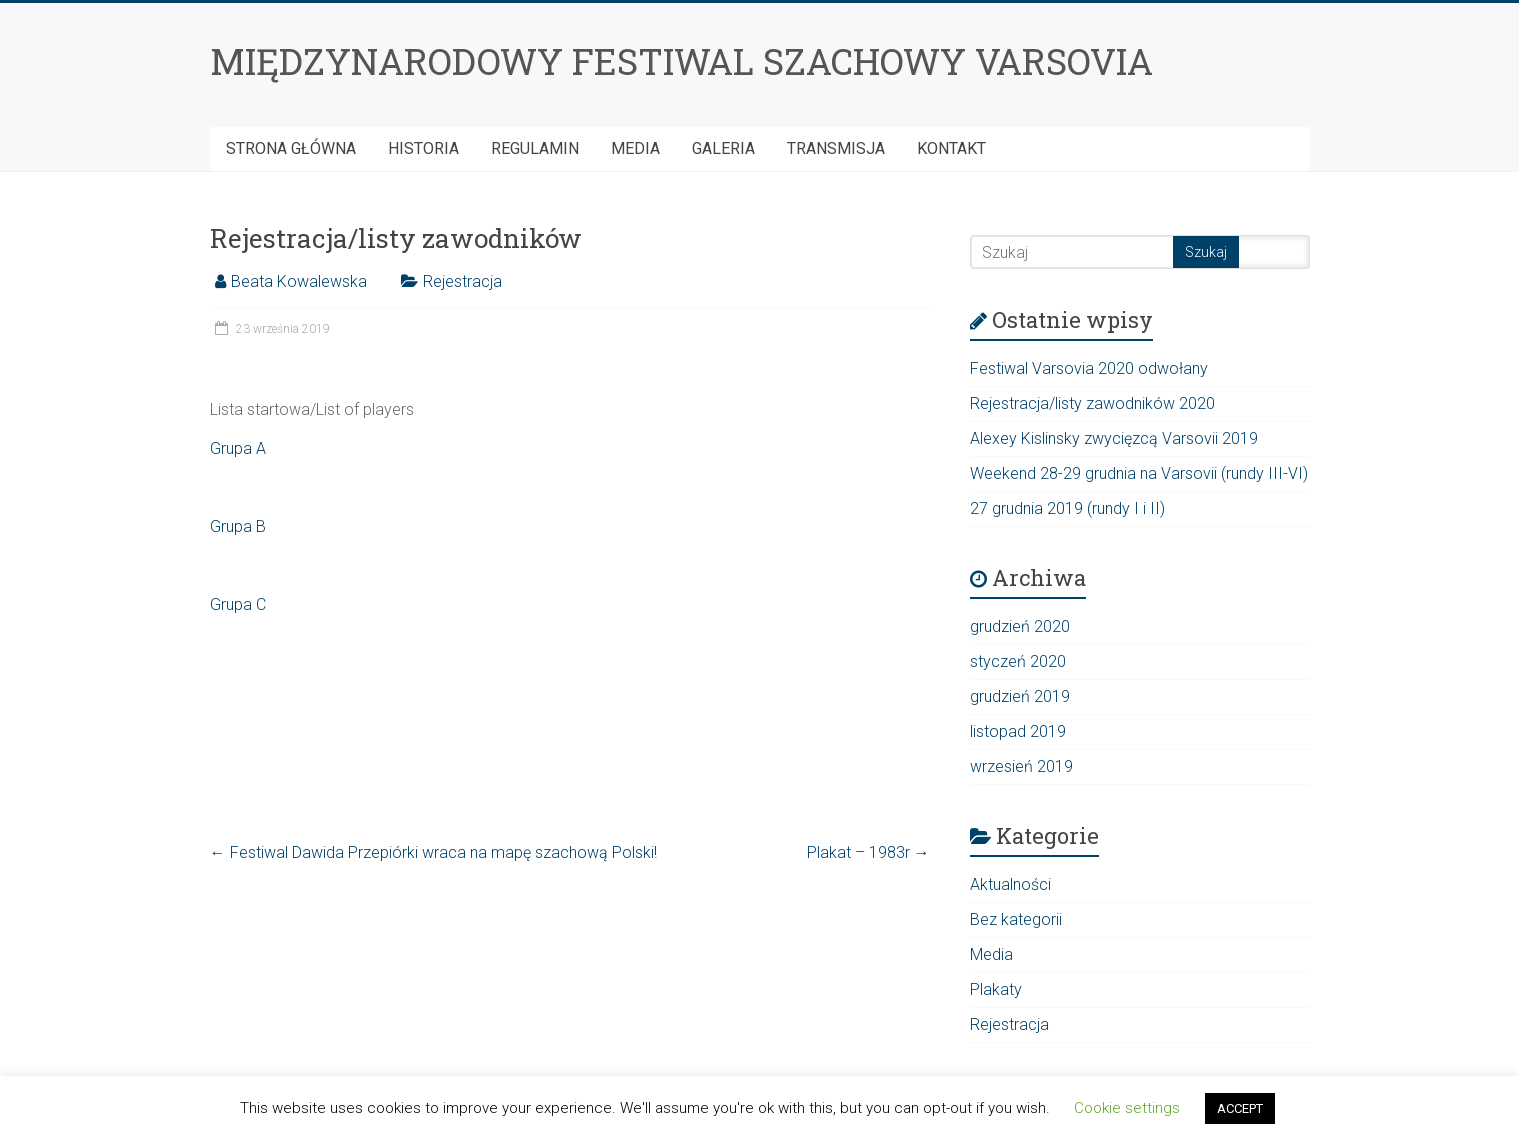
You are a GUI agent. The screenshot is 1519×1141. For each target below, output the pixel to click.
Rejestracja (462, 281)
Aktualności (1010, 884)
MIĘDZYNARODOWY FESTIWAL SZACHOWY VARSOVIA (681, 61)
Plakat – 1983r (868, 852)
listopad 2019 (1018, 731)
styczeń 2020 (1018, 661)
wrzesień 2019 (1021, 766)
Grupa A (238, 448)
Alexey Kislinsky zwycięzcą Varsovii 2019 (1114, 438)
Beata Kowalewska (299, 281)
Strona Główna (291, 148)
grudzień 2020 (1020, 626)
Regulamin (535, 148)
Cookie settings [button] (1127, 1108)
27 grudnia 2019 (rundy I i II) (1067, 508)
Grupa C (238, 604)
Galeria (723, 148)
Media (635, 148)
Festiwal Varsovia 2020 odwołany (1089, 368)
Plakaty (996, 989)
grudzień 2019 (1020, 696)
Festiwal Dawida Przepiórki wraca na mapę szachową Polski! (433, 852)
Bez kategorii (1016, 919)
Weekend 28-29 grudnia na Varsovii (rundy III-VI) (1139, 473)
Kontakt (951, 148)
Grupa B (238, 526)
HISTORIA (423, 148)
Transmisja (836, 148)
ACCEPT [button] (1240, 1108)
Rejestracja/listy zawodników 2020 (1092, 403)
